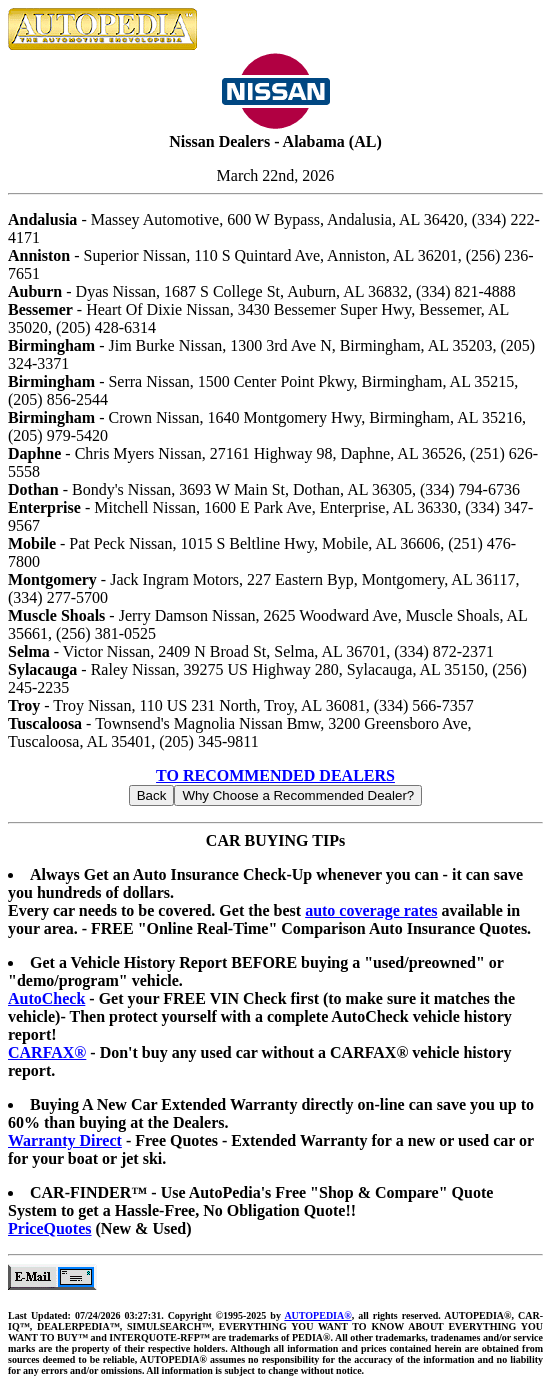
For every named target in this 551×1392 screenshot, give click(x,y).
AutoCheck (46, 998)
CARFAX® (47, 1052)
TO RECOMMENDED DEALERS (275, 775)
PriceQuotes (50, 1228)
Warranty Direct (65, 1140)
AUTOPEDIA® (317, 1315)
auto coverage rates (371, 910)
